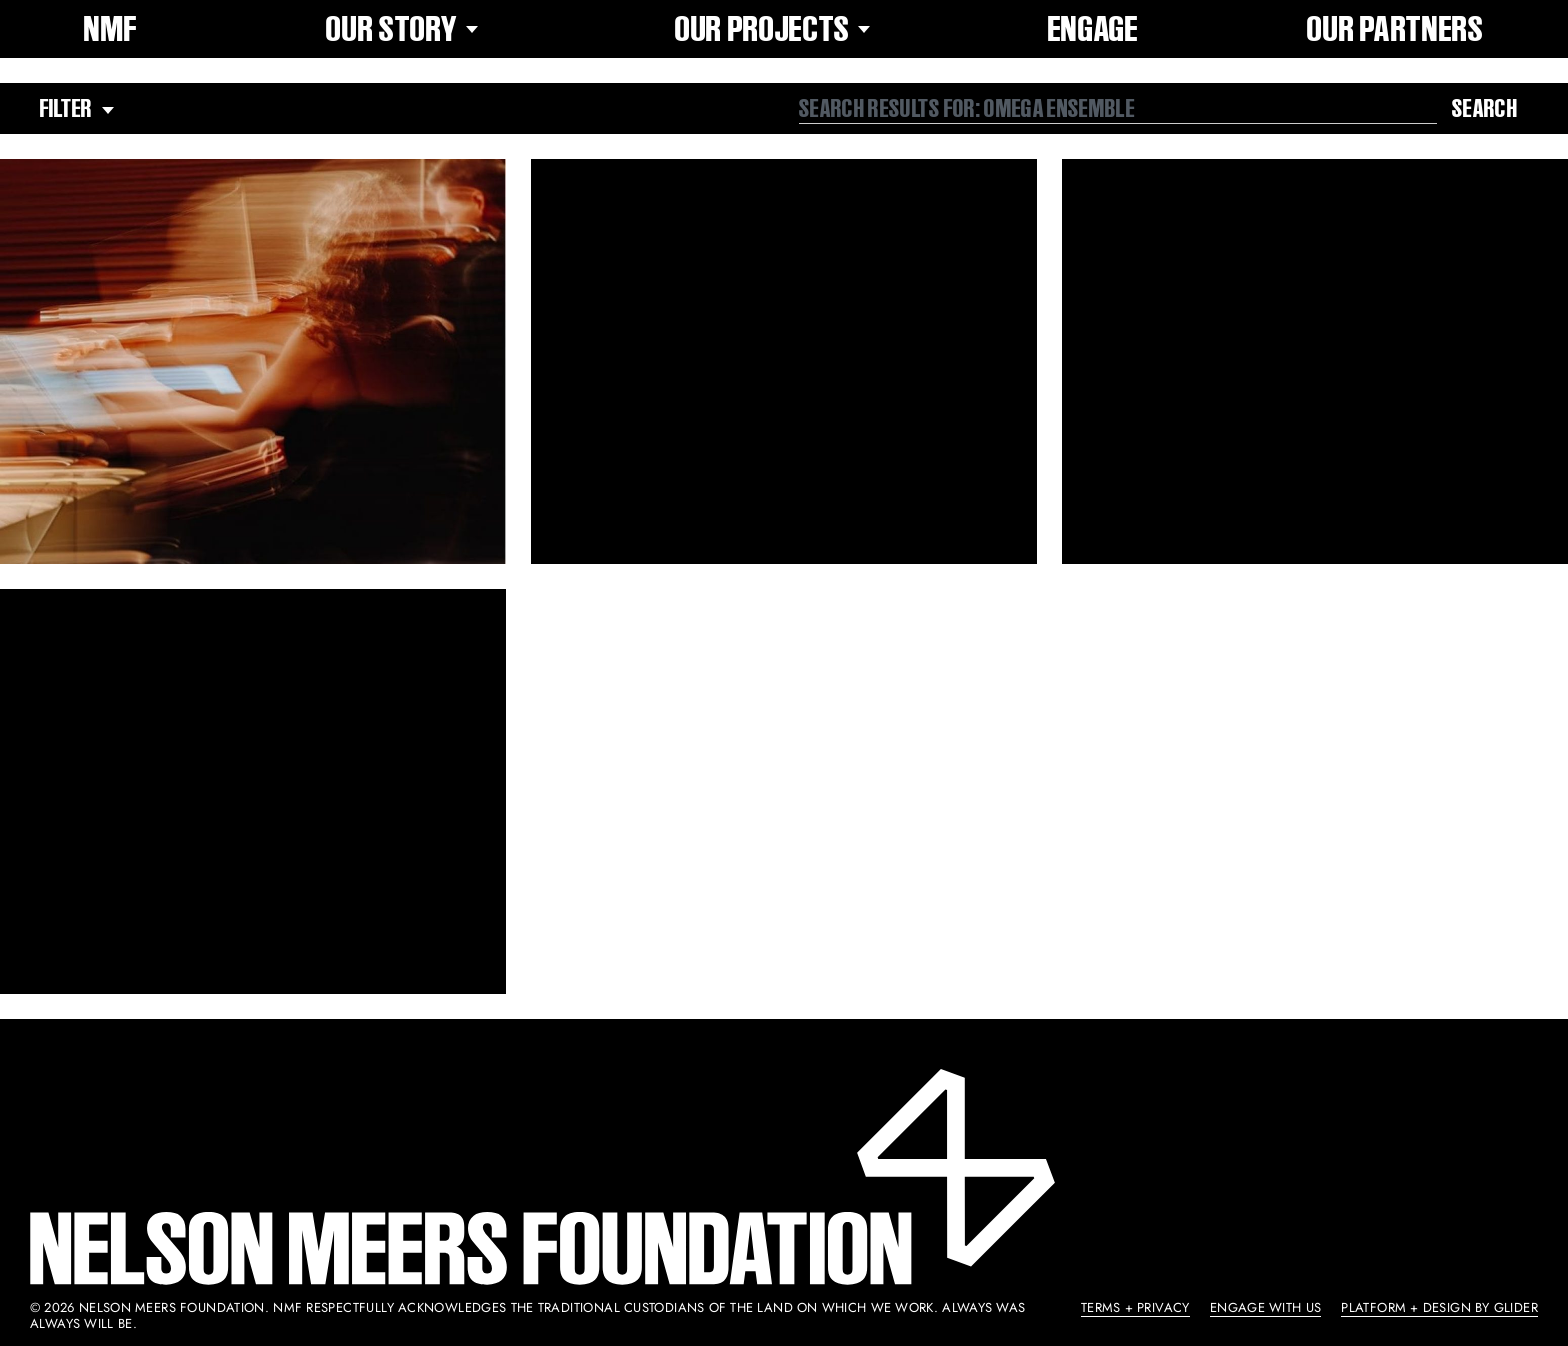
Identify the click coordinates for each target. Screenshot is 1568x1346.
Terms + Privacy (1135, 1307)
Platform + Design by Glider (1439, 1307)
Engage (1093, 29)
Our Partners (1395, 29)
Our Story (406, 29)
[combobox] (1118, 109)
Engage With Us (1266, 1307)
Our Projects (777, 29)
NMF (110, 29)
